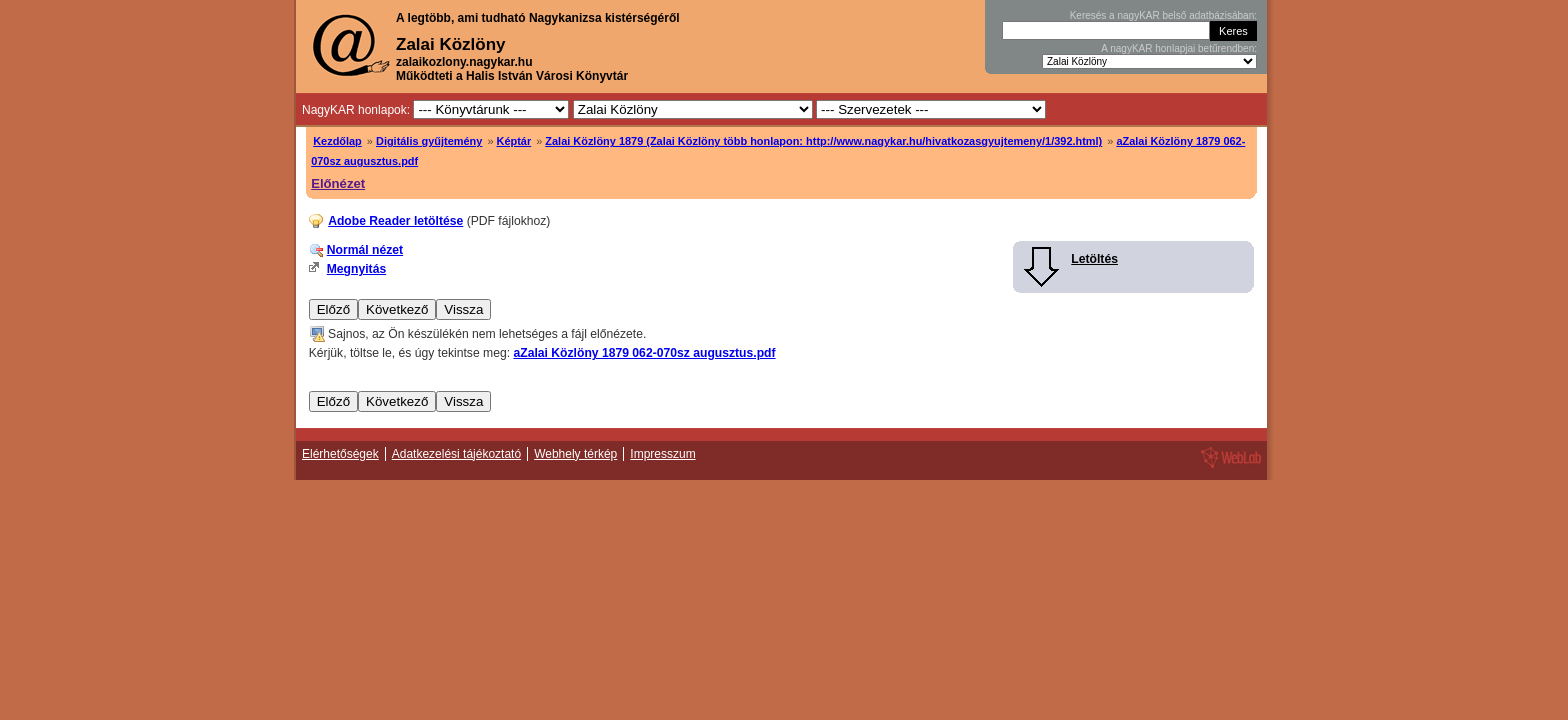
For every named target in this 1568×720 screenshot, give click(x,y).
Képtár (514, 141)
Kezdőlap (337, 141)
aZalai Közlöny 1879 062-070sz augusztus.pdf (644, 353)
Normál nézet (365, 250)
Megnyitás (356, 269)
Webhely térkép (575, 454)
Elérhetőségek (340, 454)
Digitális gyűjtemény (429, 141)
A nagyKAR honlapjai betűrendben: (1179, 48)
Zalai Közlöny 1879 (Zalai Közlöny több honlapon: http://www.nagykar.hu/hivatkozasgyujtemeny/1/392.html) (823, 141)
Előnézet (338, 183)
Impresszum (662, 454)
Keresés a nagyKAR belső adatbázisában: (1163, 15)
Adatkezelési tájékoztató (456, 454)
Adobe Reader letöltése (395, 221)
